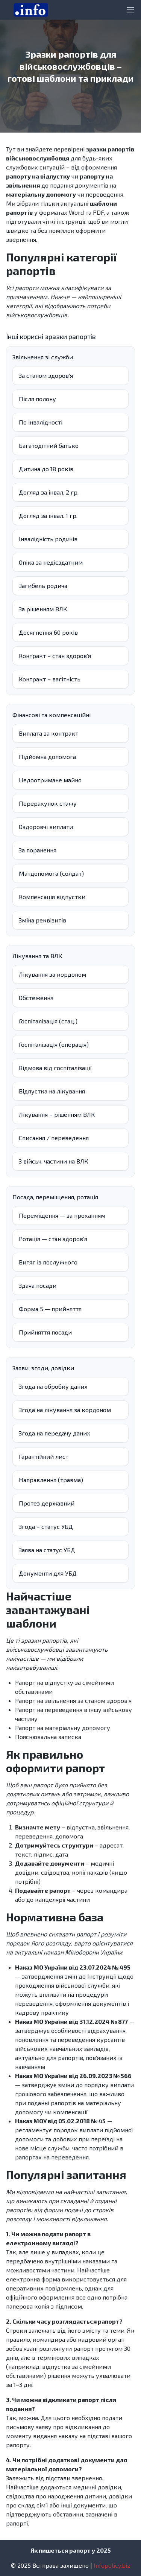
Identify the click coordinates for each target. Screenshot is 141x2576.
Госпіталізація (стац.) (48, 1021)
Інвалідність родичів (48, 538)
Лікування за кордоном (52, 974)
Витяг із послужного (48, 1262)
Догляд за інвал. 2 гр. (49, 492)
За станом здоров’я (46, 375)
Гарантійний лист (43, 1456)
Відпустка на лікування (52, 1091)
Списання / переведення (54, 1137)
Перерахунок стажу (48, 803)
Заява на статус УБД (47, 1549)
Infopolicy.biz (112, 2565)
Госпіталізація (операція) (54, 1044)
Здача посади (37, 1285)
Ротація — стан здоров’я (53, 1238)
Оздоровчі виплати (46, 826)
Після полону (37, 398)
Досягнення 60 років (48, 632)
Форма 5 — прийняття (50, 1308)
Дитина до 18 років (46, 468)
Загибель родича (43, 585)
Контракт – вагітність (49, 679)
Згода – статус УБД (46, 1526)
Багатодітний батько (49, 445)
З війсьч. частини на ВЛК (53, 1161)
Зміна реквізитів (42, 920)
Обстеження (36, 997)
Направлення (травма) (51, 1479)
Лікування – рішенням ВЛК (57, 1114)
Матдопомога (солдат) (51, 873)
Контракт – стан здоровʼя (55, 655)
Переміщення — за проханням (62, 1215)
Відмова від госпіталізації (55, 1067)
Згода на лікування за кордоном (65, 1409)
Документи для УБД (48, 1573)
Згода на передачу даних (54, 1433)
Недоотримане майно (50, 779)
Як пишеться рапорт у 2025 (70, 2550)
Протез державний (46, 1503)
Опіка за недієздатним (51, 562)
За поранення (37, 850)
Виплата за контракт (48, 733)
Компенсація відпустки (52, 896)
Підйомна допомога (47, 756)
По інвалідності (40, 422)
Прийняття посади (45, 1332)
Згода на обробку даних (53, 1386)
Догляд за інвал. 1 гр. (48, 515)
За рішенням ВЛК (43, 608)
